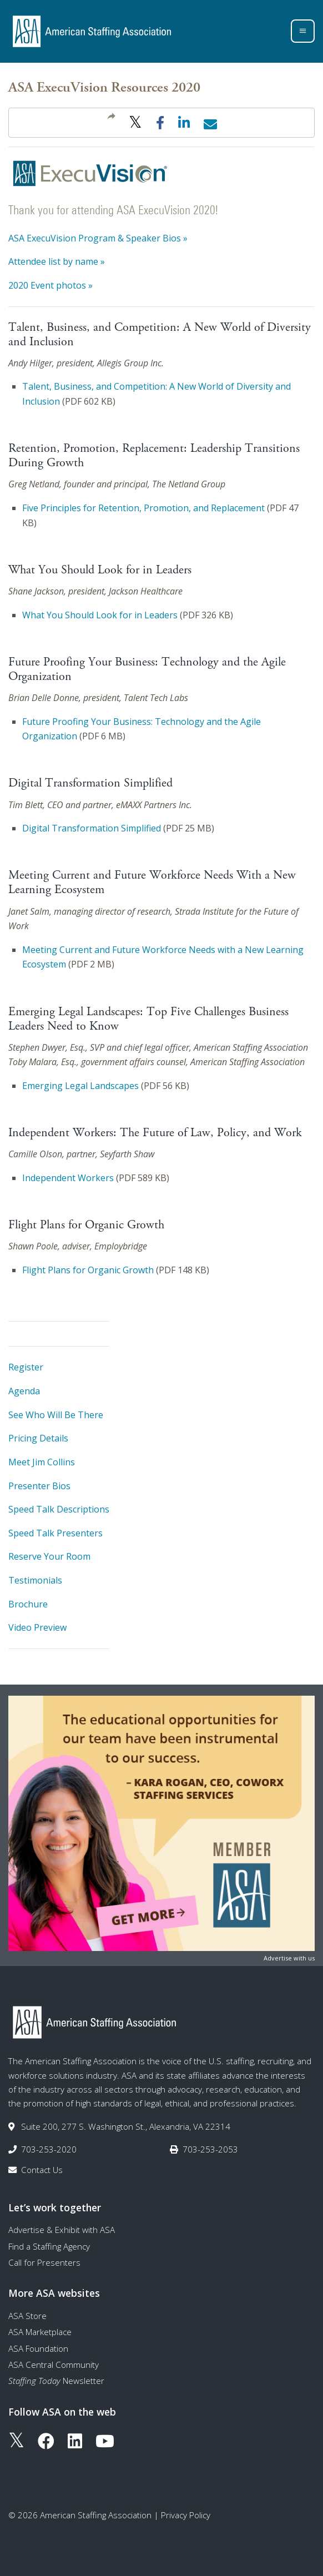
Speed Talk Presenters (55, 1533)
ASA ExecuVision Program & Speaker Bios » (98, 238)
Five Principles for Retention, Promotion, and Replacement (143, 508)
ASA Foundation (38, 2348)
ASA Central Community (53, 2364)
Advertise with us (289, 1958)
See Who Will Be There (55, 1415)
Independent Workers (68, 1178)
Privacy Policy (185, 2514)
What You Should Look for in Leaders (100, 615)
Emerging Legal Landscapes (80, 1086)
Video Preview (37, 1627)
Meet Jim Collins (41, 1462)
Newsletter (56, 2380)
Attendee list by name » (56, 261)
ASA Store (27, 2315)
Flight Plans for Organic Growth (88, 1270)
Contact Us (42, 2169)
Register (25, 1367)
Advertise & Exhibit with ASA (61, 2229)
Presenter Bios (39, 1486)
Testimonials (35, 1580)
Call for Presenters (44, 2262)
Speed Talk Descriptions (58, 1509)
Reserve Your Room (49, 1556)
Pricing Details (38, 1438)
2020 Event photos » (50, 285)
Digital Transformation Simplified (91, 828)
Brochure (28, 1604)
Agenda (24, 1391)
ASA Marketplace (40, 2331)
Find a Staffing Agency (49, 2246)
